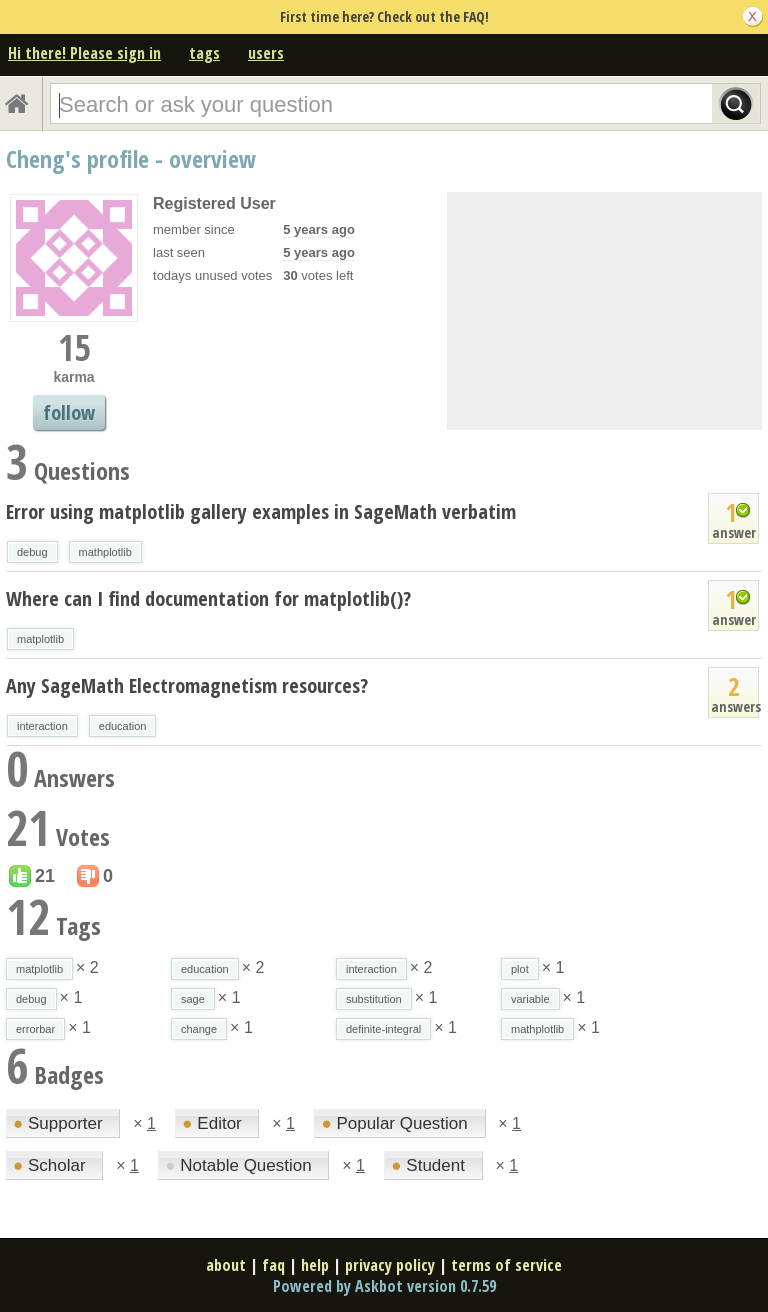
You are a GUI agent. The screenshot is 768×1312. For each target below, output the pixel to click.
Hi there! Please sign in (84, 53)
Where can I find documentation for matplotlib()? (208, 598)
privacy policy (390, 1265)
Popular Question (396, 1123)
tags (204, 53)
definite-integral (383, 1029)
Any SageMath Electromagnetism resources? (187, 685)
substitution (374, 999)
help (315, 1265)
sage (193, 999)
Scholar (51, 1165)
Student (430, 1165)
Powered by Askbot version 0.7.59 (384, 1286)
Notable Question (240, 1165)
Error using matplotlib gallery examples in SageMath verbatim (261, 511)
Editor (214, 1123)
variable (530, 999)
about (226, 1265)
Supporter (60, 1123)
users (266, 53)
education (123, 726)
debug (32, 552)
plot (520, 969)
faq (273, 1265)
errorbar (35, 1029)
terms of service (506, 1265)
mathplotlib (105, 552)
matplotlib (40, 639)
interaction (42, 726)
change (199, 1029)
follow (69, 412)
